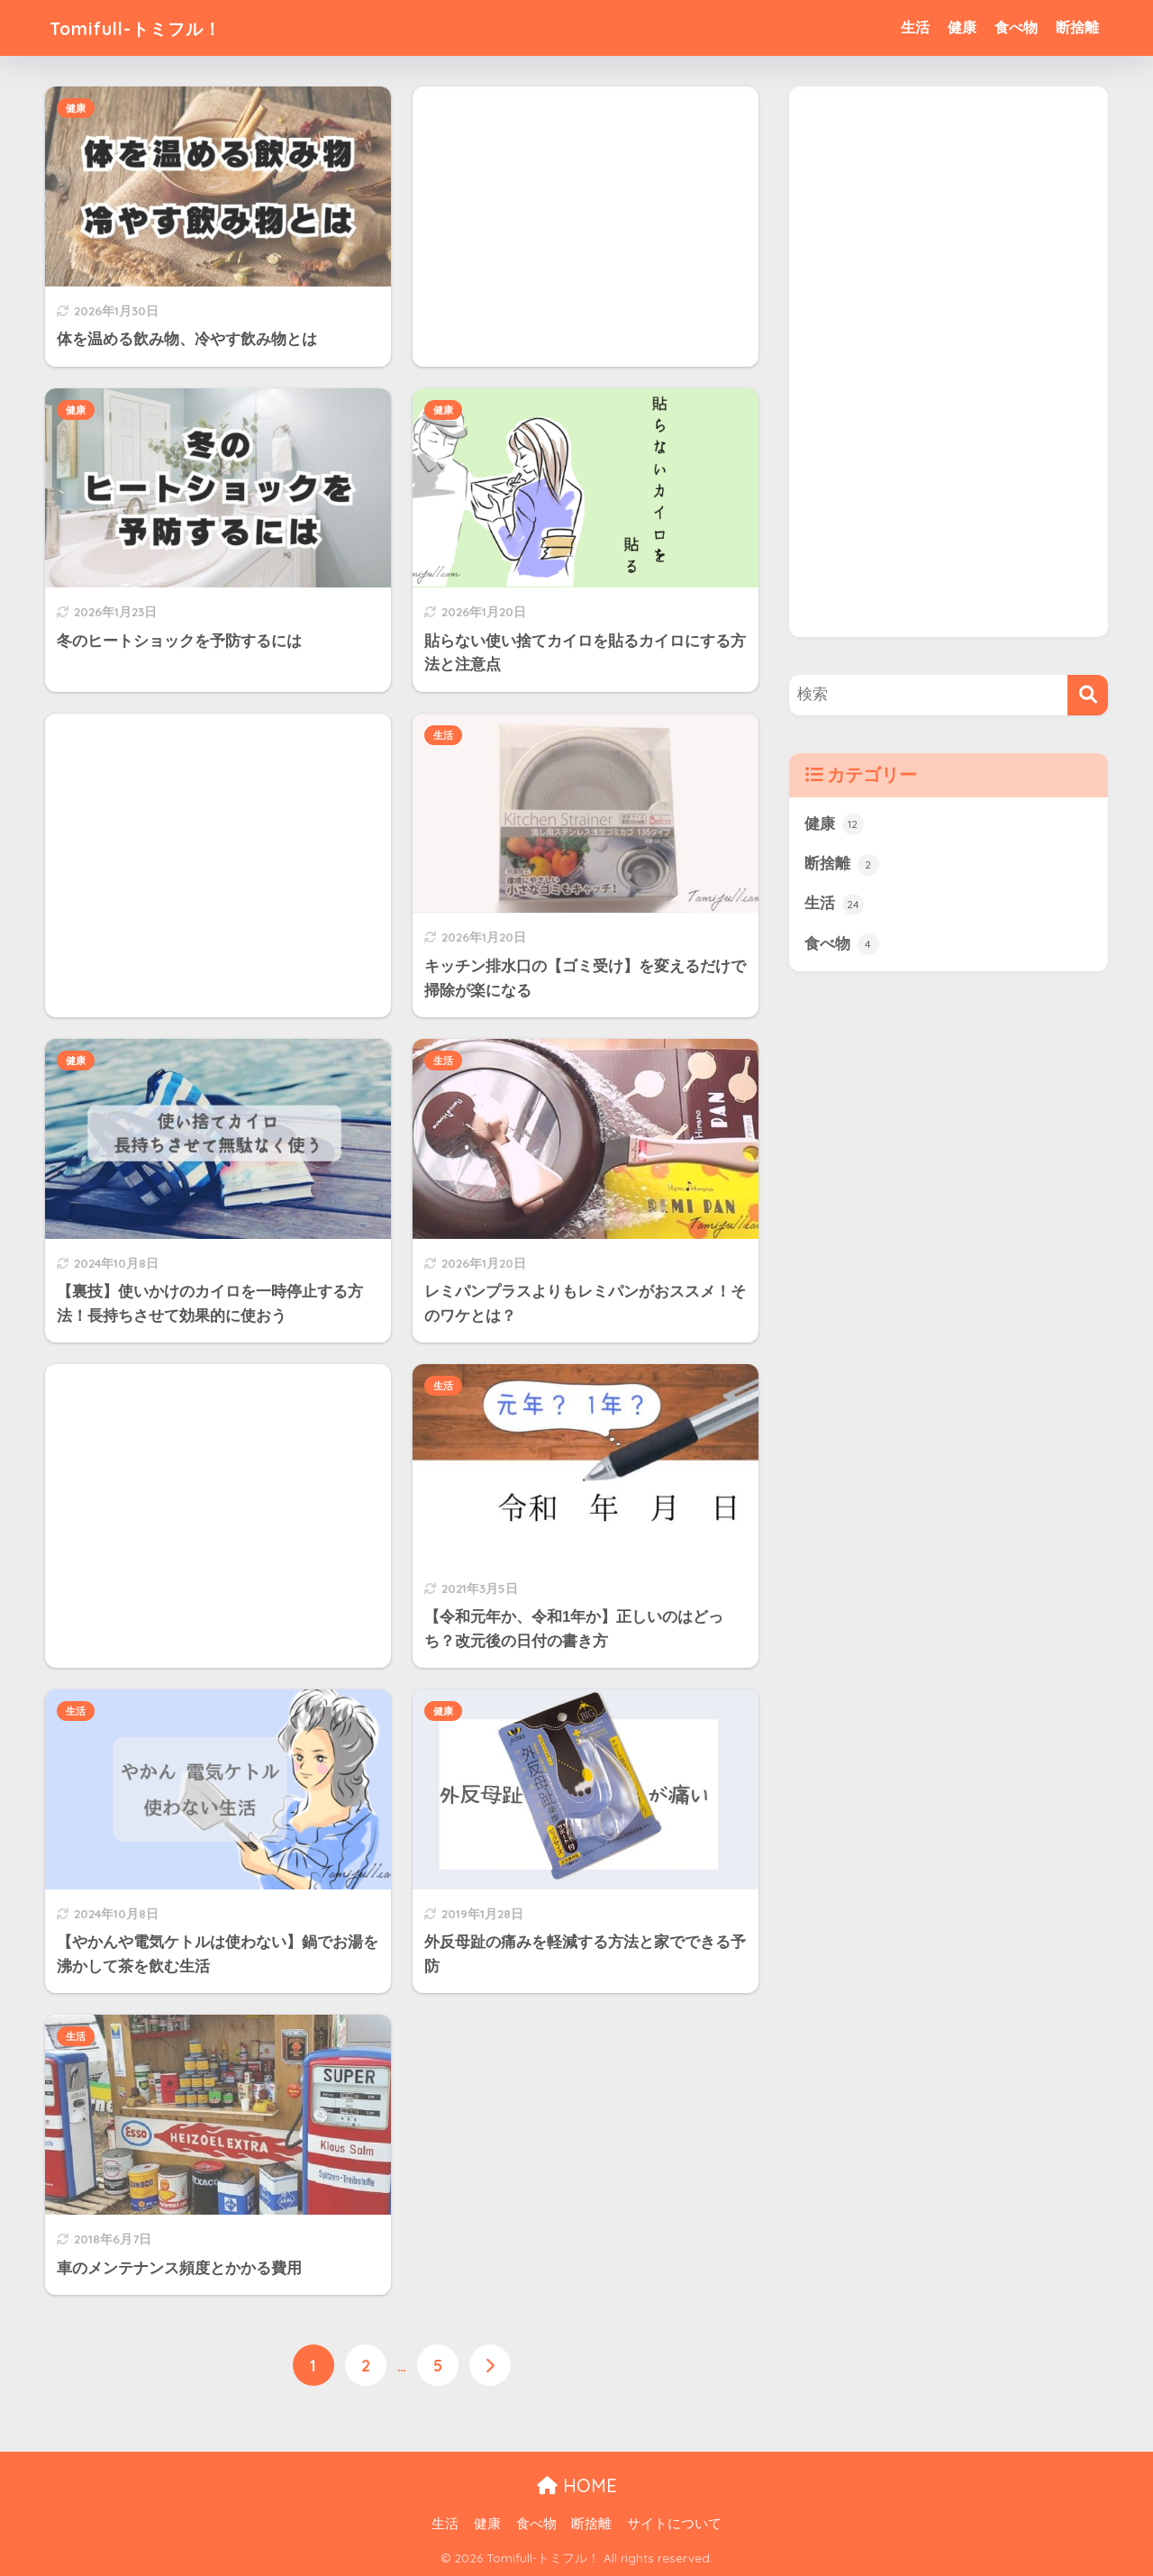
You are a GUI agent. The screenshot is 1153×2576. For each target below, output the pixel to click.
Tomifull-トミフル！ (153, 27)
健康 (962, 27)
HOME (577, 2485)
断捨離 (1077, 27)
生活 (915, 27)
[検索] (1087, 695)
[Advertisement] (585, 215)
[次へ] (490, 2365)
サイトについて (674, 2523)
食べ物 (1016, 27)
